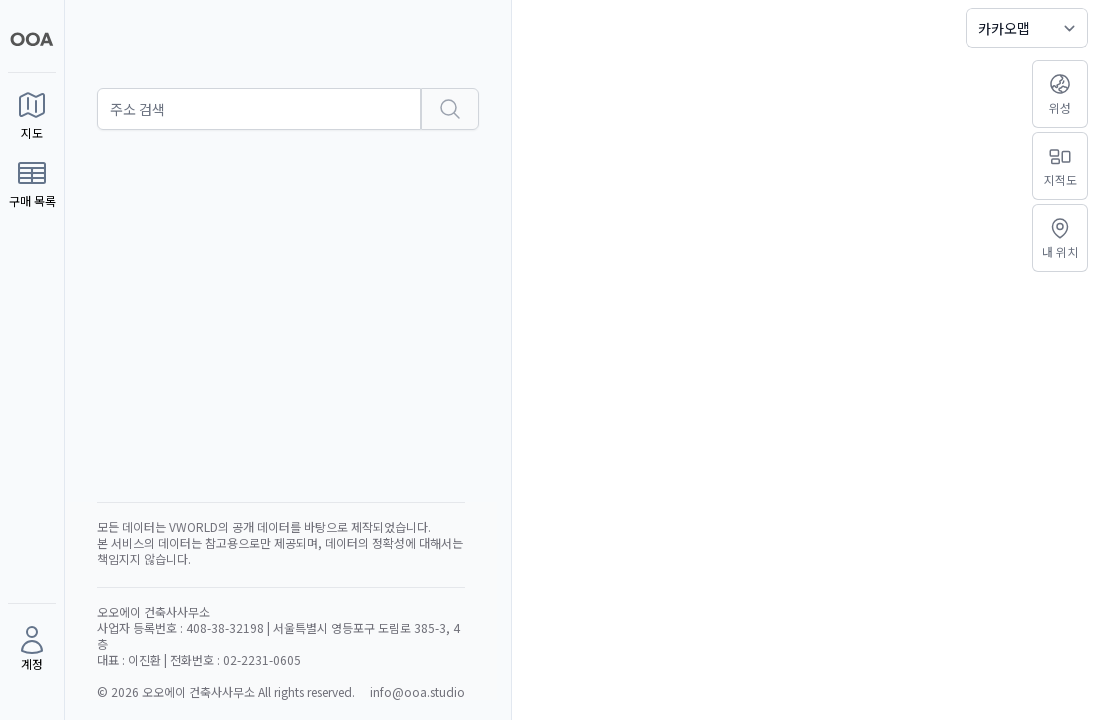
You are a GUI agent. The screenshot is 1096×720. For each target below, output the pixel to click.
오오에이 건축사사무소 (200, 691)
